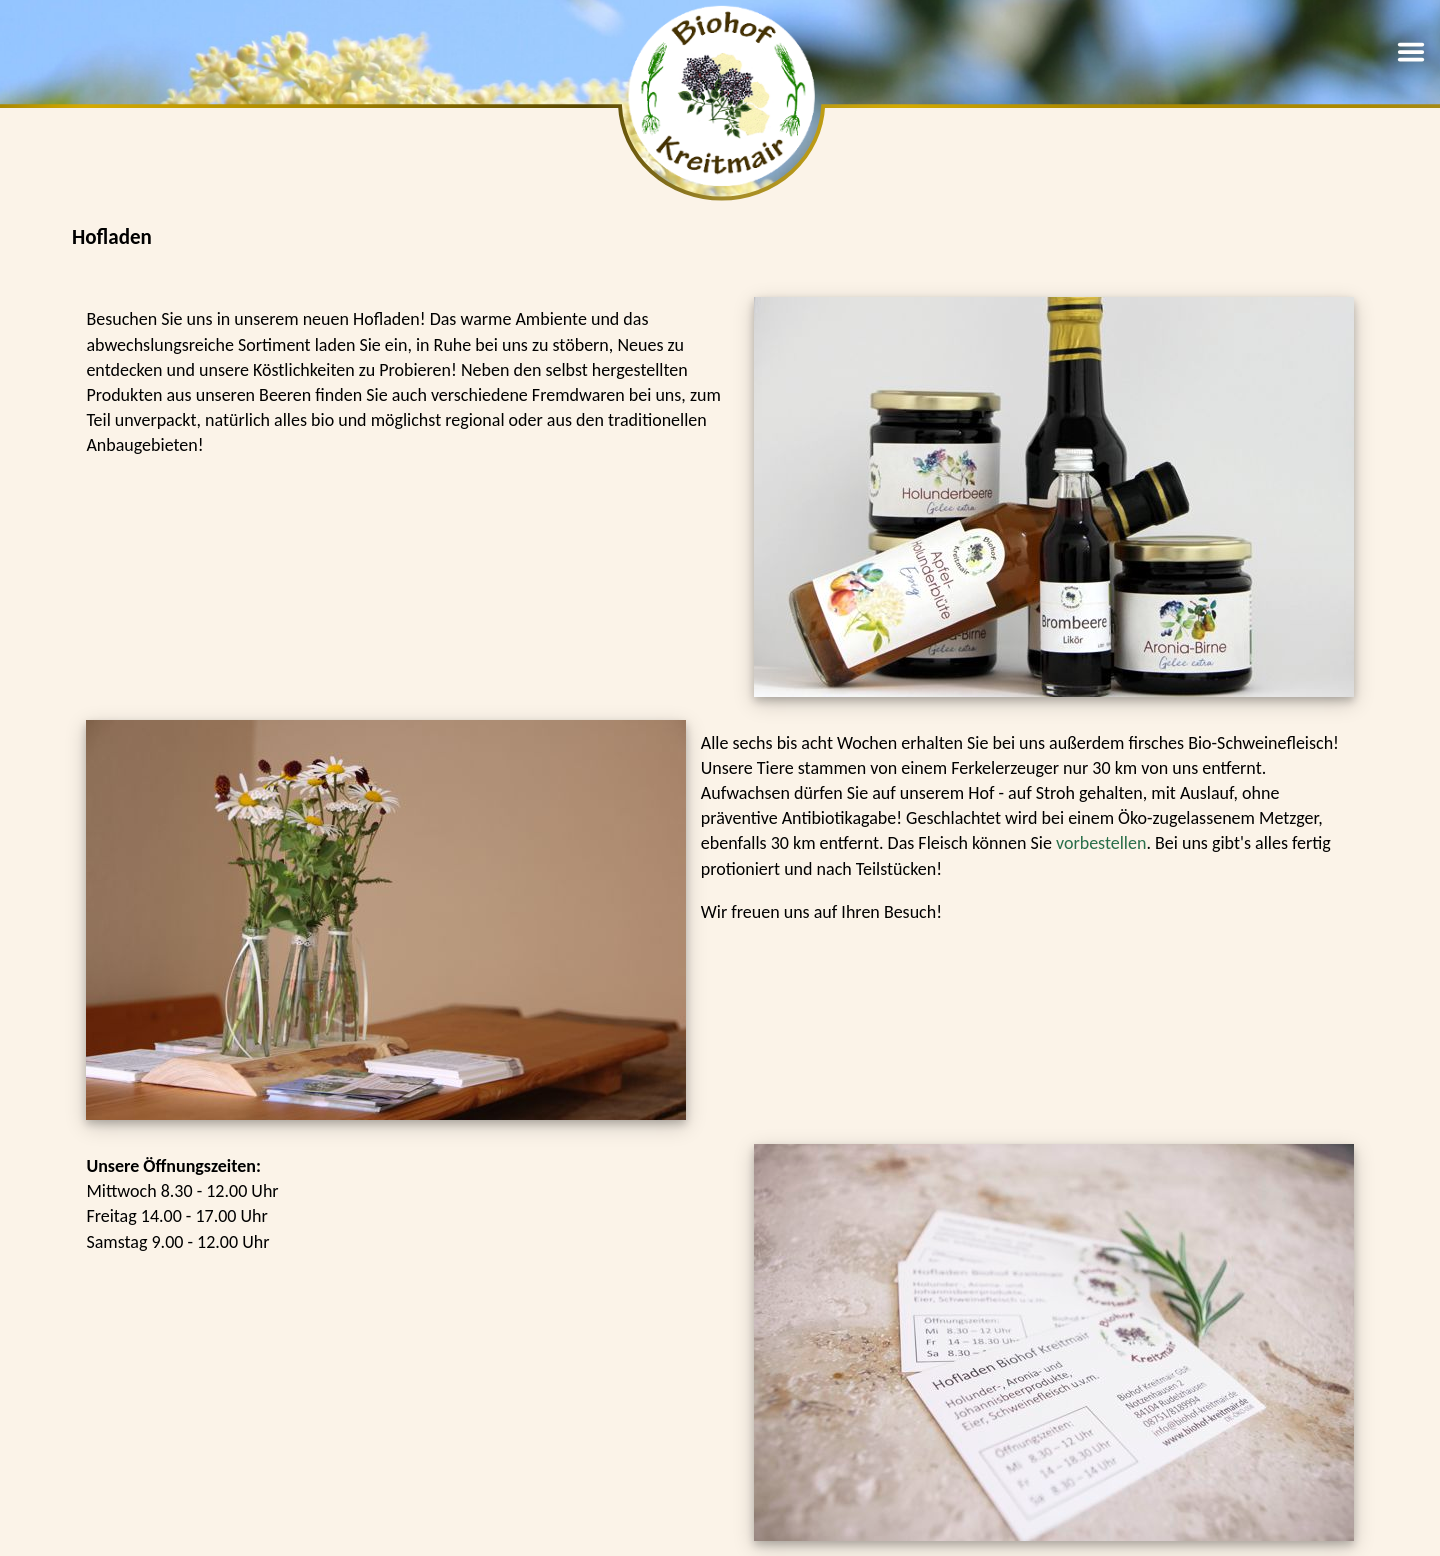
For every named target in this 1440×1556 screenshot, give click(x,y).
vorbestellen (1101, 843)
